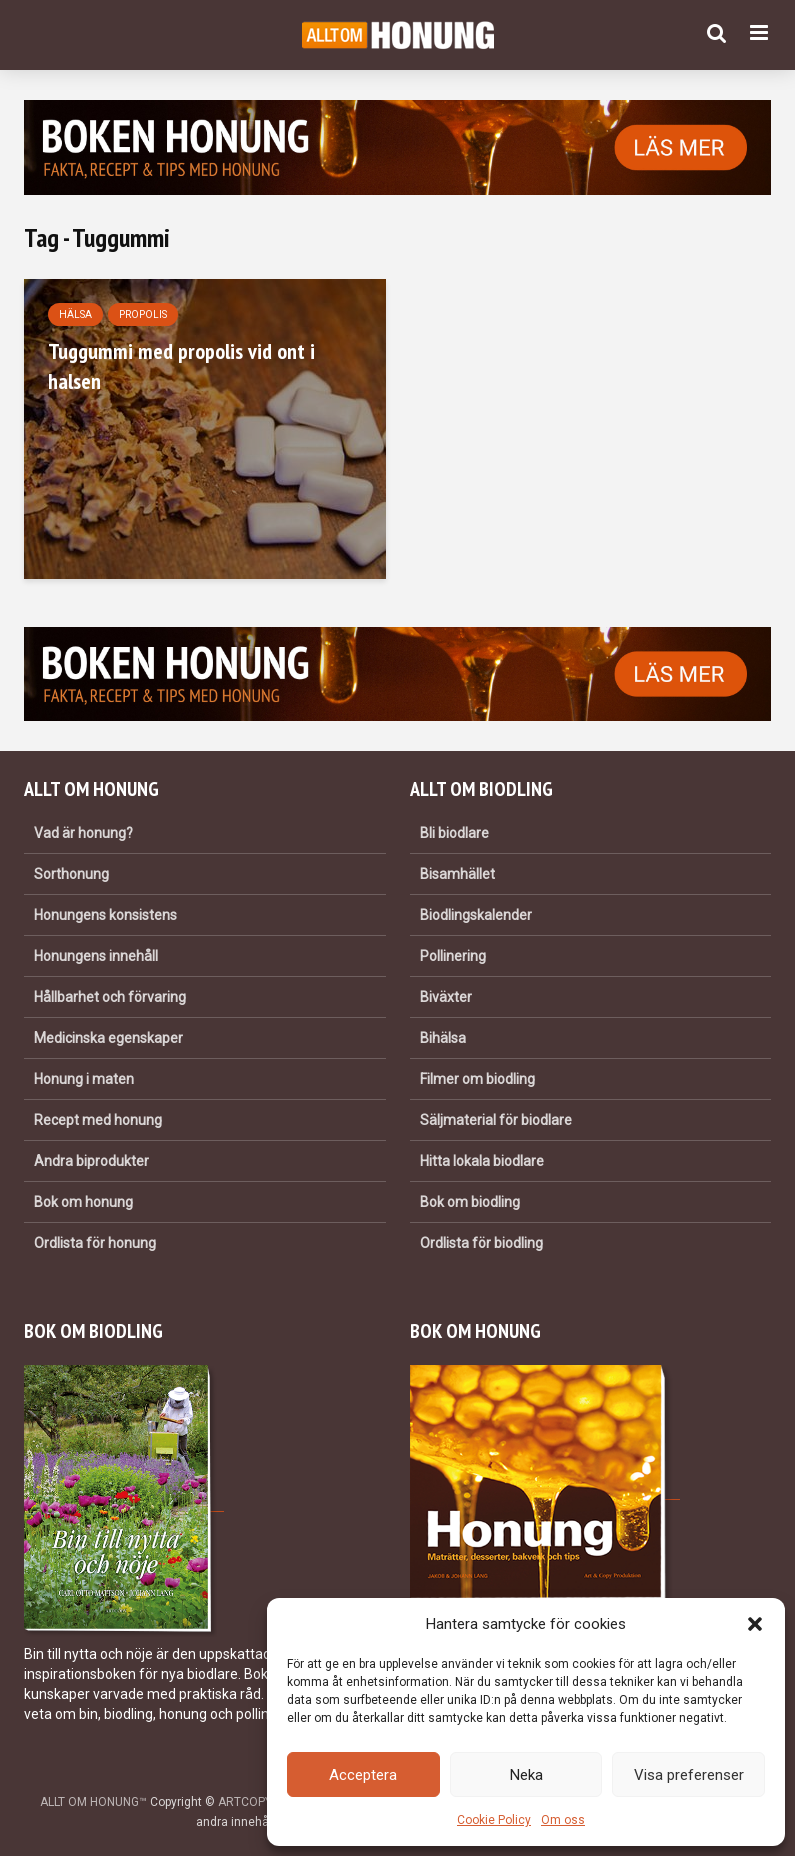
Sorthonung (71, 874)
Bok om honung (83, 1202)
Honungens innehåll (96, 956)
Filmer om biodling (477, 1079)
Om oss (563, 1820)
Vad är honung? (83, 833)
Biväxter (446, 997)
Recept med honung (98, 1120)
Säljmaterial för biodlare (496, 1120)
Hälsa (75, 314)
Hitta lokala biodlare (482, 1161)
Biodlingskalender (476, 915)
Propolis (143, 314)
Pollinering (453, 956)
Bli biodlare (454, 833)
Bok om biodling (470, 1202)
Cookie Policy (494, 1820)
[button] (755, 1624)
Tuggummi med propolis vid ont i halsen (181, 366)
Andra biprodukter (91, 1161)
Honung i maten (84, 1079)
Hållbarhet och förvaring (110, 997)
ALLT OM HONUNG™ (93, 1802)
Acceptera (363, 1775)
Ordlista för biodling (481, 1243)
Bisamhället (457, 874)
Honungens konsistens (105, 915)
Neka (526, 1775)
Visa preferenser (689, 1775)
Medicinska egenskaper (108, 1038)
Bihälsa (443, 1038)
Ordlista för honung (95, 1243)
